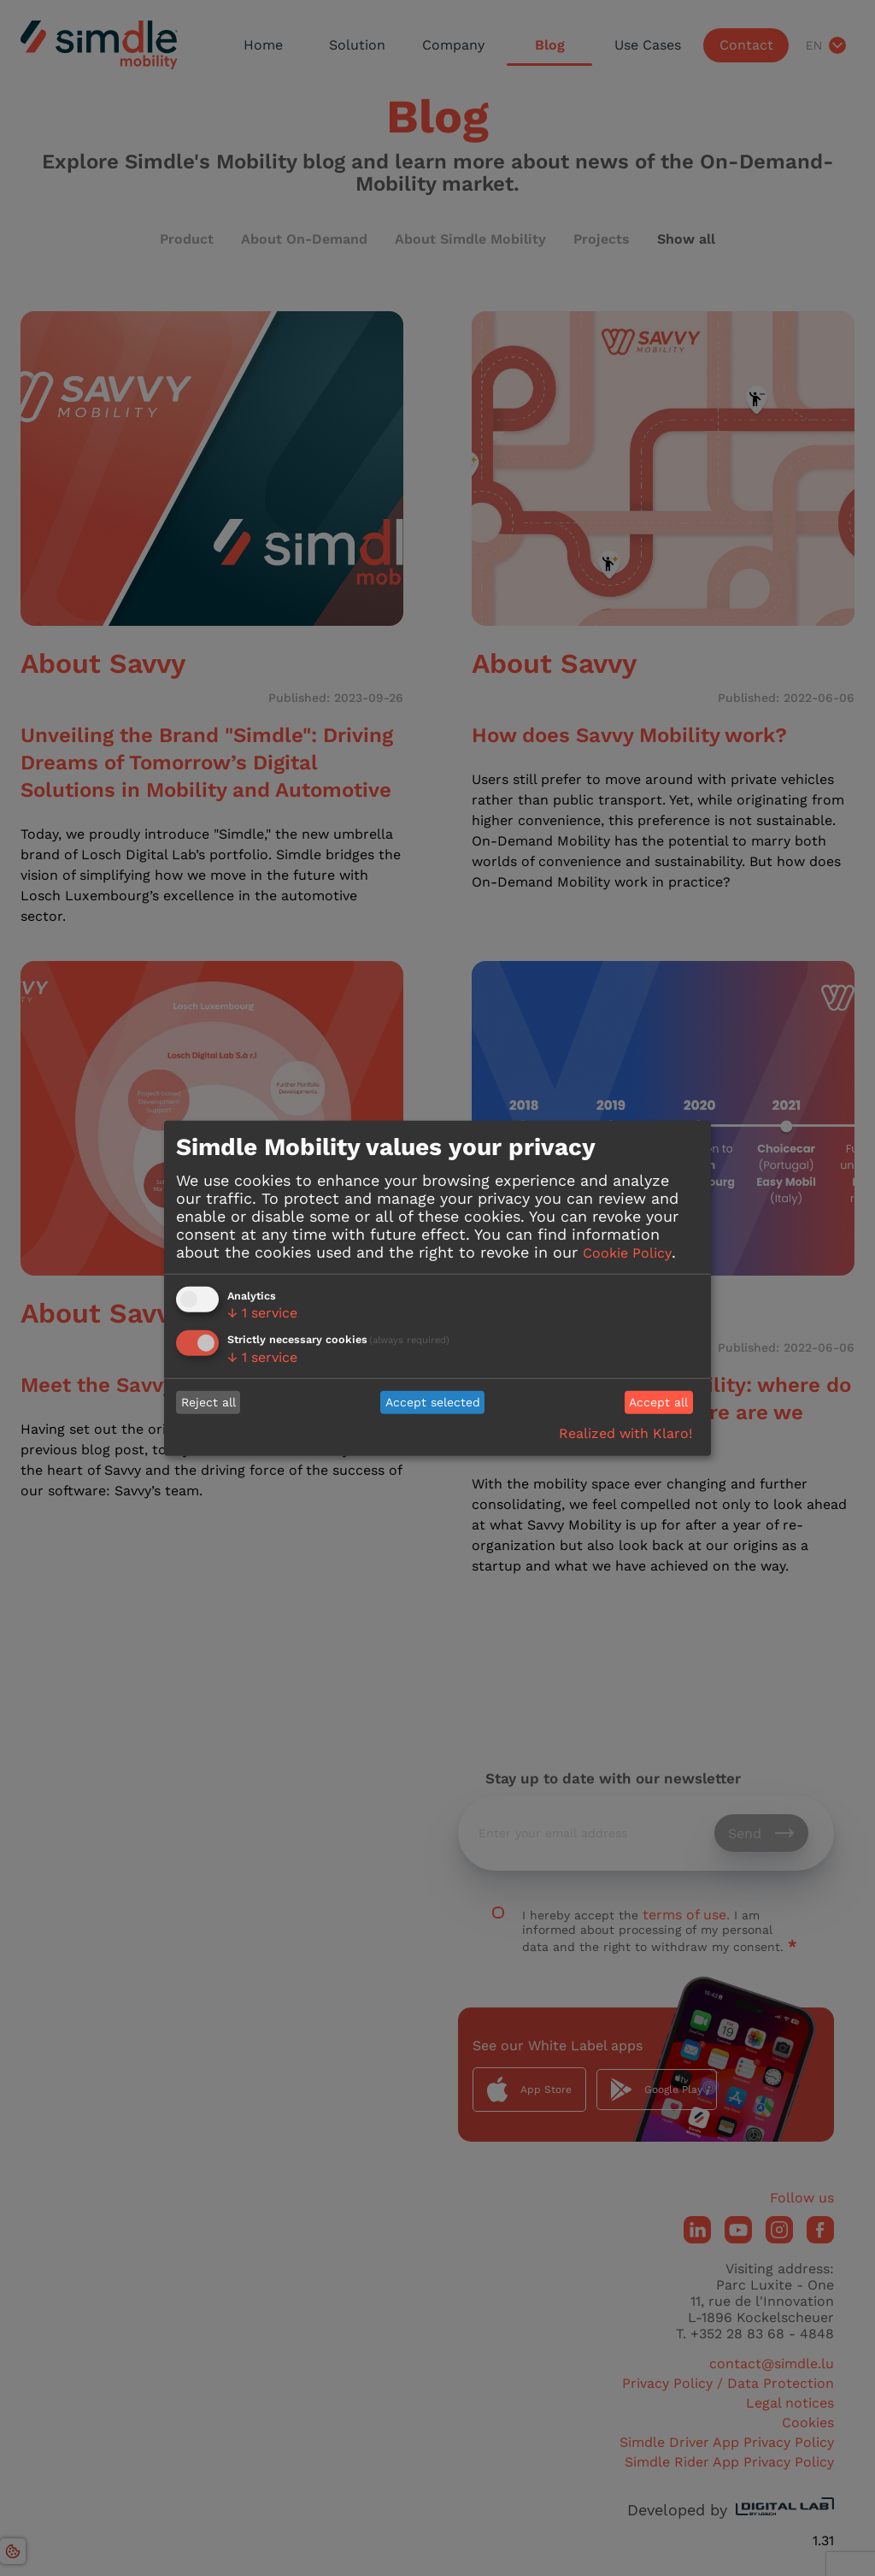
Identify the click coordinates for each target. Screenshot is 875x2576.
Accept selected (432, 1402)
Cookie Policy (627, 1253)
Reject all (208, 1402)
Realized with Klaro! (625, 1433)
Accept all (658, 1402)
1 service (262, 1313)
